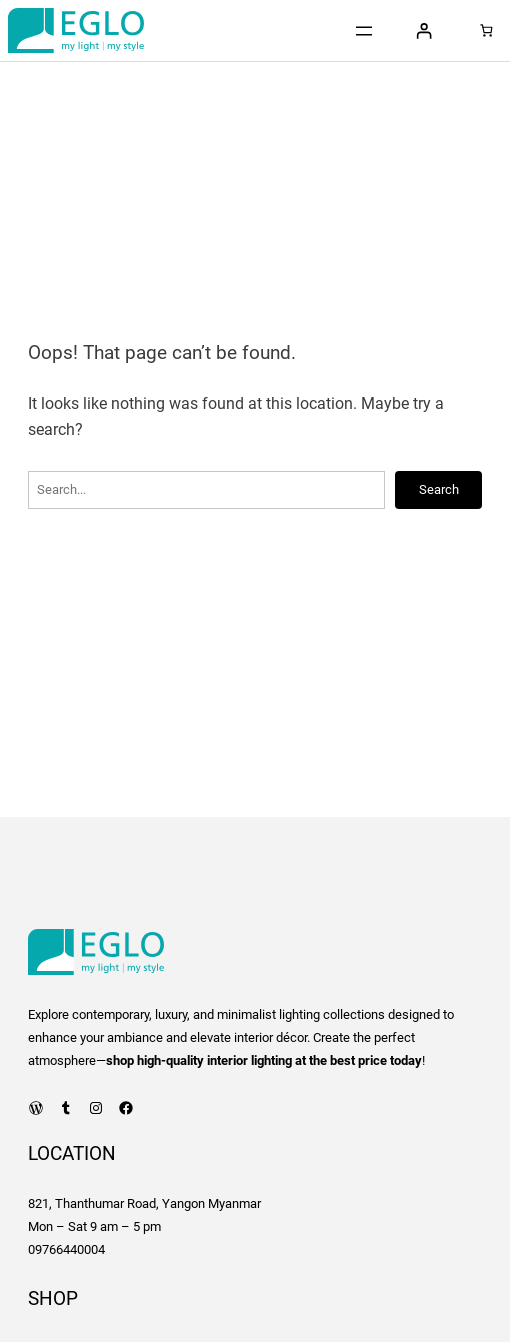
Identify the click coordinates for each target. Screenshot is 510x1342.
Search (439, 489)
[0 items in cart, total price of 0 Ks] (486, 30)
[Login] (423, 30)
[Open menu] (364, 31)
